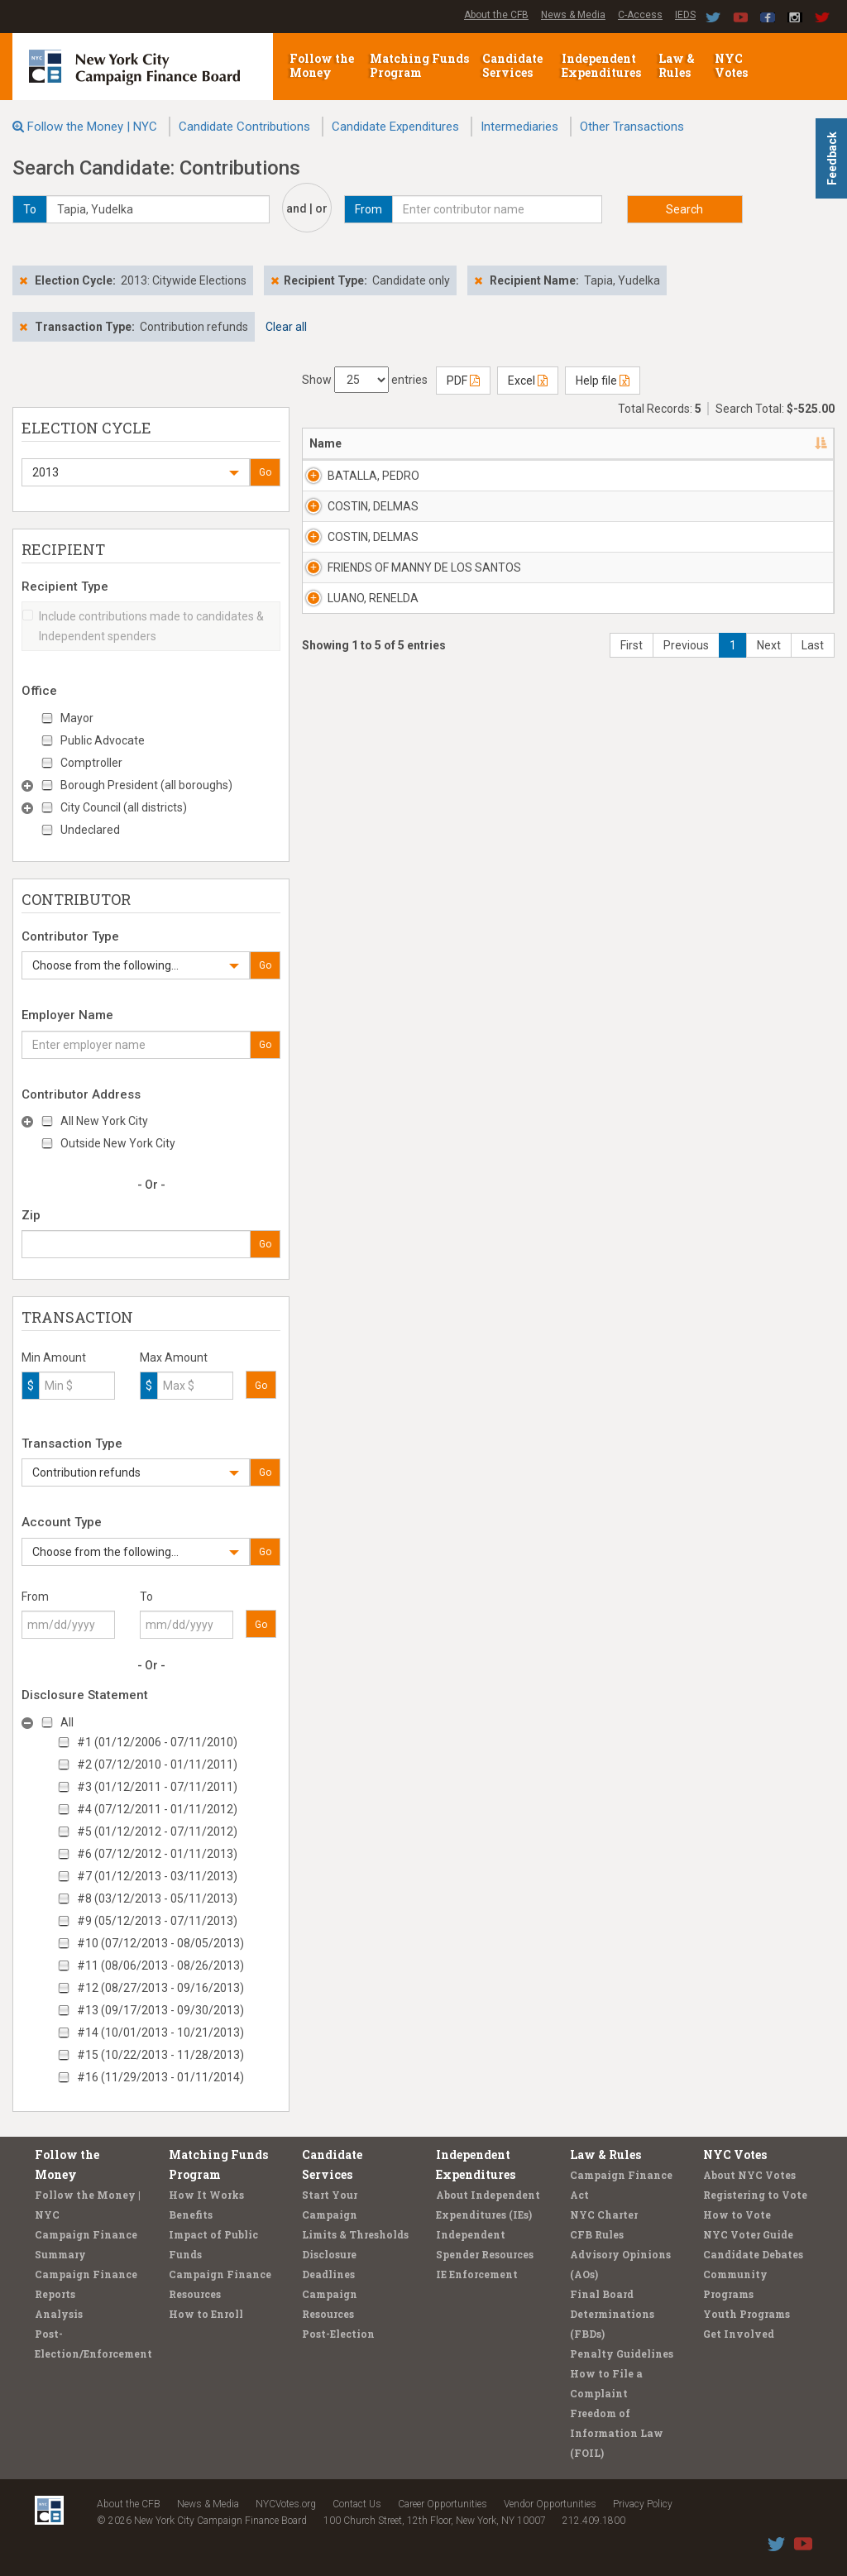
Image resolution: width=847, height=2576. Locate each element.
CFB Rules (597, 2234)
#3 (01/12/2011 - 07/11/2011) (157, 1786)
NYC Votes (732, 65)
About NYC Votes (749, 2174)
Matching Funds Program (419, 65)
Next (769, 893)
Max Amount (174, 1357)
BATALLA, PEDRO (354, 484)
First (631, 893)
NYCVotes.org (286, 2504)
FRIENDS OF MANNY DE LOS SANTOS (363, 733)
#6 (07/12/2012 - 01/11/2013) (157, 1853)
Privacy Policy (642, 2504)
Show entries (365, 379)
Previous (686, 893)
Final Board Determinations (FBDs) (612, 2313)
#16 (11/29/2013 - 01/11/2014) (160, 2077)
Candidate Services (512, 65)
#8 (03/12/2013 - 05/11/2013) (157, 1898)
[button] (136, 472)
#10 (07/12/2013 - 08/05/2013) (160, 1943)
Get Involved (738, 2333)
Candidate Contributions (244, 126)
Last (813, 893)
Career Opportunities (442, 2504)
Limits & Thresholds (355, 2234)
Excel (528, 380)
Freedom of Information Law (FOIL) (616, 2432)
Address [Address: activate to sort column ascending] (442, 443)
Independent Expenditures (603, 65)
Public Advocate (102, 740)
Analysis (59, 2313)
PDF (463, 380)
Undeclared (90, 829)
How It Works (206, 2194)
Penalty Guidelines (621, 2353)
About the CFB (496, 15)
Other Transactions (632, 126)
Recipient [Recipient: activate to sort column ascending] (531, 443)
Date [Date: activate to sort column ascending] (700, 443)
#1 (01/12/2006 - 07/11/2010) (157, 1742)
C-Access (640, 15)
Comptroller (91, 762)
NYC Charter (604, 2214)
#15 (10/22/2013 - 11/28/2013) (160, 2054)
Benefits (191, 2214)
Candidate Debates (753, 2254)
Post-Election (338, 2333)
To (146, 1596)
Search (684, 209)
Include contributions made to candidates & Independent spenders (143, 626)
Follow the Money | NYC (92, 126)
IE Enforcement (477, 2274)
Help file (602, 380)
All (67, 1722)
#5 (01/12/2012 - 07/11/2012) (157, 1831)
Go (265, 472)
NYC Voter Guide (748, 2234)
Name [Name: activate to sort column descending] (325, 443)
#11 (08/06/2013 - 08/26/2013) (160, 1965)
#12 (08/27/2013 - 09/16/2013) (160, 1987)
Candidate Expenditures (395, 126)
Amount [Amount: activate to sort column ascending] (786, 443)
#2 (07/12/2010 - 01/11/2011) (157, 1764)
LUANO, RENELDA (352, 805)
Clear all (286, 326)
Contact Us (357, 2504)
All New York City (104, 1121)
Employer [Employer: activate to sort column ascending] (629, 443)
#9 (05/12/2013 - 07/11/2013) (157, 1920)
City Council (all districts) (123, 807)
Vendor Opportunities (550, 2504)
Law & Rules (676, 65)
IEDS (685, 15)
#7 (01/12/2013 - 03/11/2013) (157, 1876)
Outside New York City (117, 1143)
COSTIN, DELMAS (350, 564)
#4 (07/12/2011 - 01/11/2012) (157, 1809)
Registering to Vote (755, 2194)
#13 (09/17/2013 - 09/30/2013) (160, 2010)
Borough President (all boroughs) (146, 785)
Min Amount (54, 1357)
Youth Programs (746, 2313)
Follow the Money (322, 65)
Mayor (76, 718)
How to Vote (737, 2214)
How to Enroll (206, 2313)
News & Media (573, 15)
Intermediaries (519, 126)
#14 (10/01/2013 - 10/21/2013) (160, 2032)
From (35, 1596)
